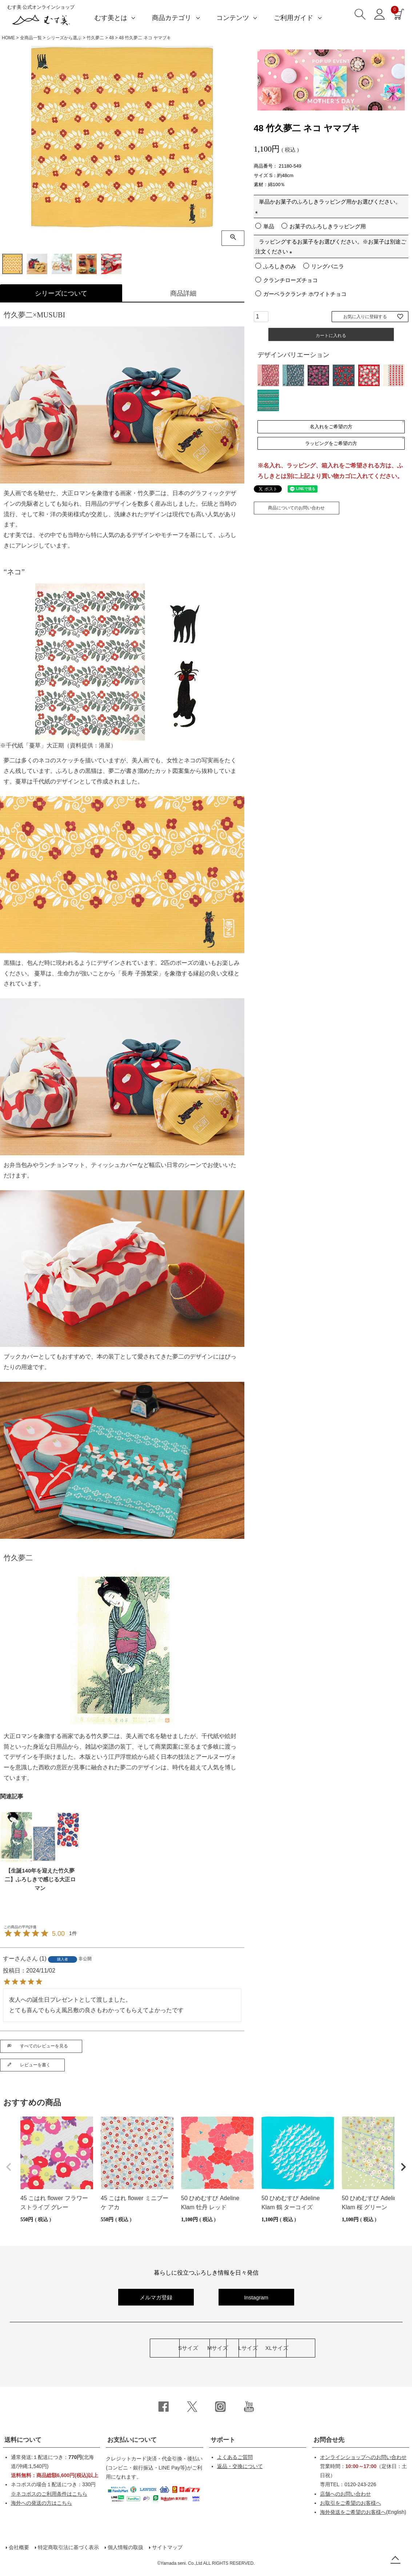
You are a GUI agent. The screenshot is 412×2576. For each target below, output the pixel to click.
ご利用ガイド (293, 17)
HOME (8, 37)
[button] (8, 2167)
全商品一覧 (31, 37)
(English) (363, 2512)
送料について (22, 2439)
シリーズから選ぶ (64, 37)
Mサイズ (163, 2348)
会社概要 (19, 2547)
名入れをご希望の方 (331, 427)
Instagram (256, 2297)
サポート (223, 2439)
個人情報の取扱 (125, 2547)
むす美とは (111, 17)
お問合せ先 (328, 2439)
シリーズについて (61, 293)
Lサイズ (249, 2348)
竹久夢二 (95, 37)
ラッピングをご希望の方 (331, 445)
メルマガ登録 (156, 2297)
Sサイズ (77, 2348)
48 (111, 37)
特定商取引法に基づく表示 (68, 2547)
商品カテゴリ (171, 17)
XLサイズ (334, 2348)
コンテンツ (232, 17)
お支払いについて (132, 2439)
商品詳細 (183, 293)
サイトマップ (167, 2547)
